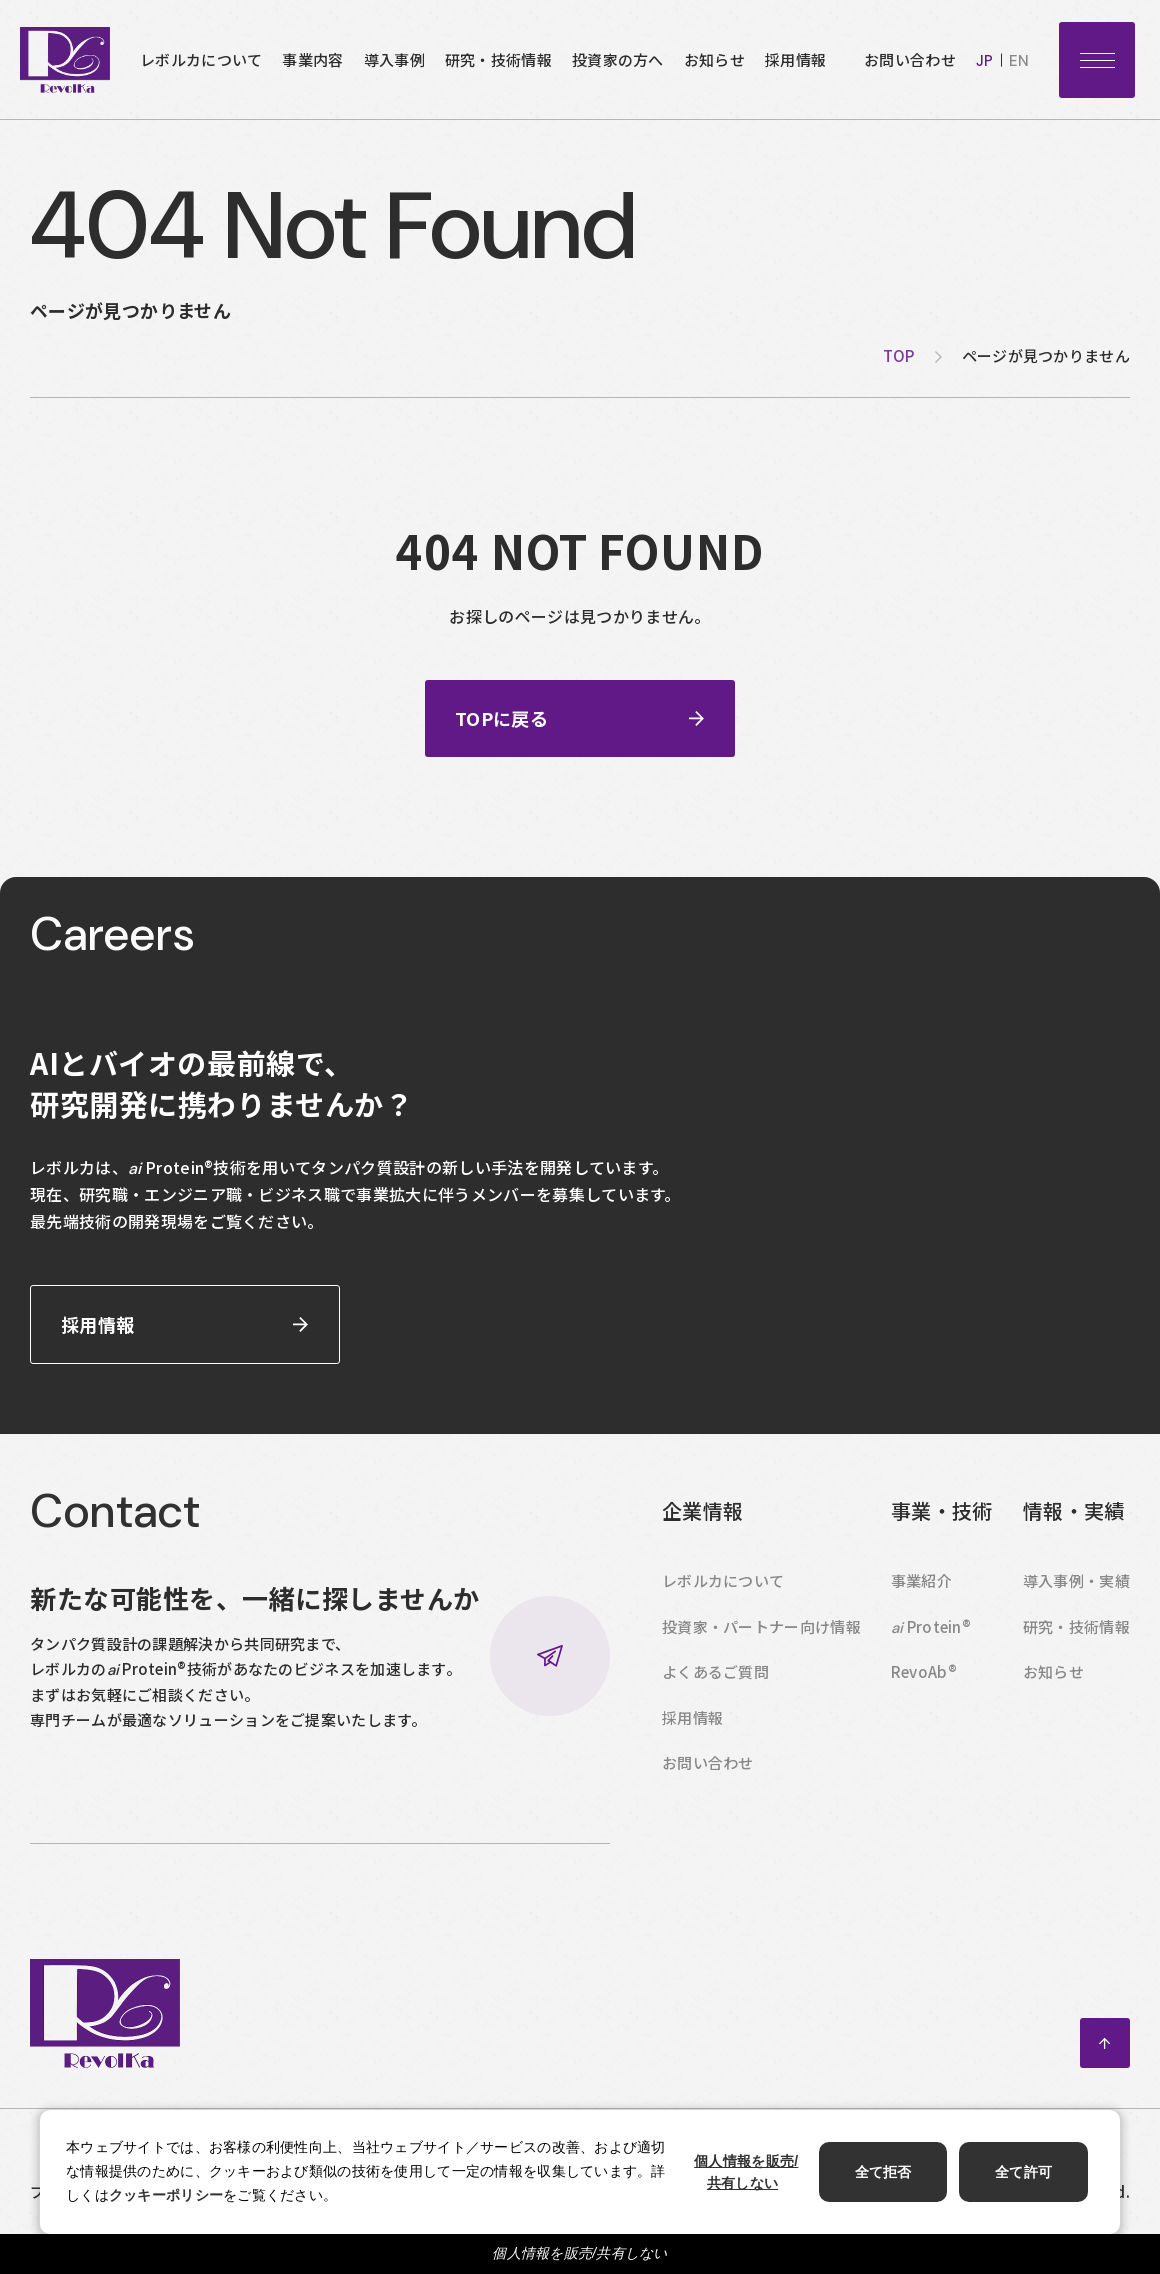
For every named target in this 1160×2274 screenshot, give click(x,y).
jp (984, 61)
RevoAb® (924, 1680)
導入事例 (394, 59)
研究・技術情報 (498, 59)
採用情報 (795, 59)
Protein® (931, 1636)
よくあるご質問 (715, 1680)
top (899, 355)
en (1019, 61)
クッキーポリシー (166, 2195)
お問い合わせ (910, 59)
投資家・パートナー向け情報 (761, 1635)
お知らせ (714, 59)
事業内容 (312, 59)
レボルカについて (201, 59)
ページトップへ (1105, 2052)
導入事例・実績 (1076, 1589)
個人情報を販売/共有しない (580, 2253)
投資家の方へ (618, 59)
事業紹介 (921, 1589)
